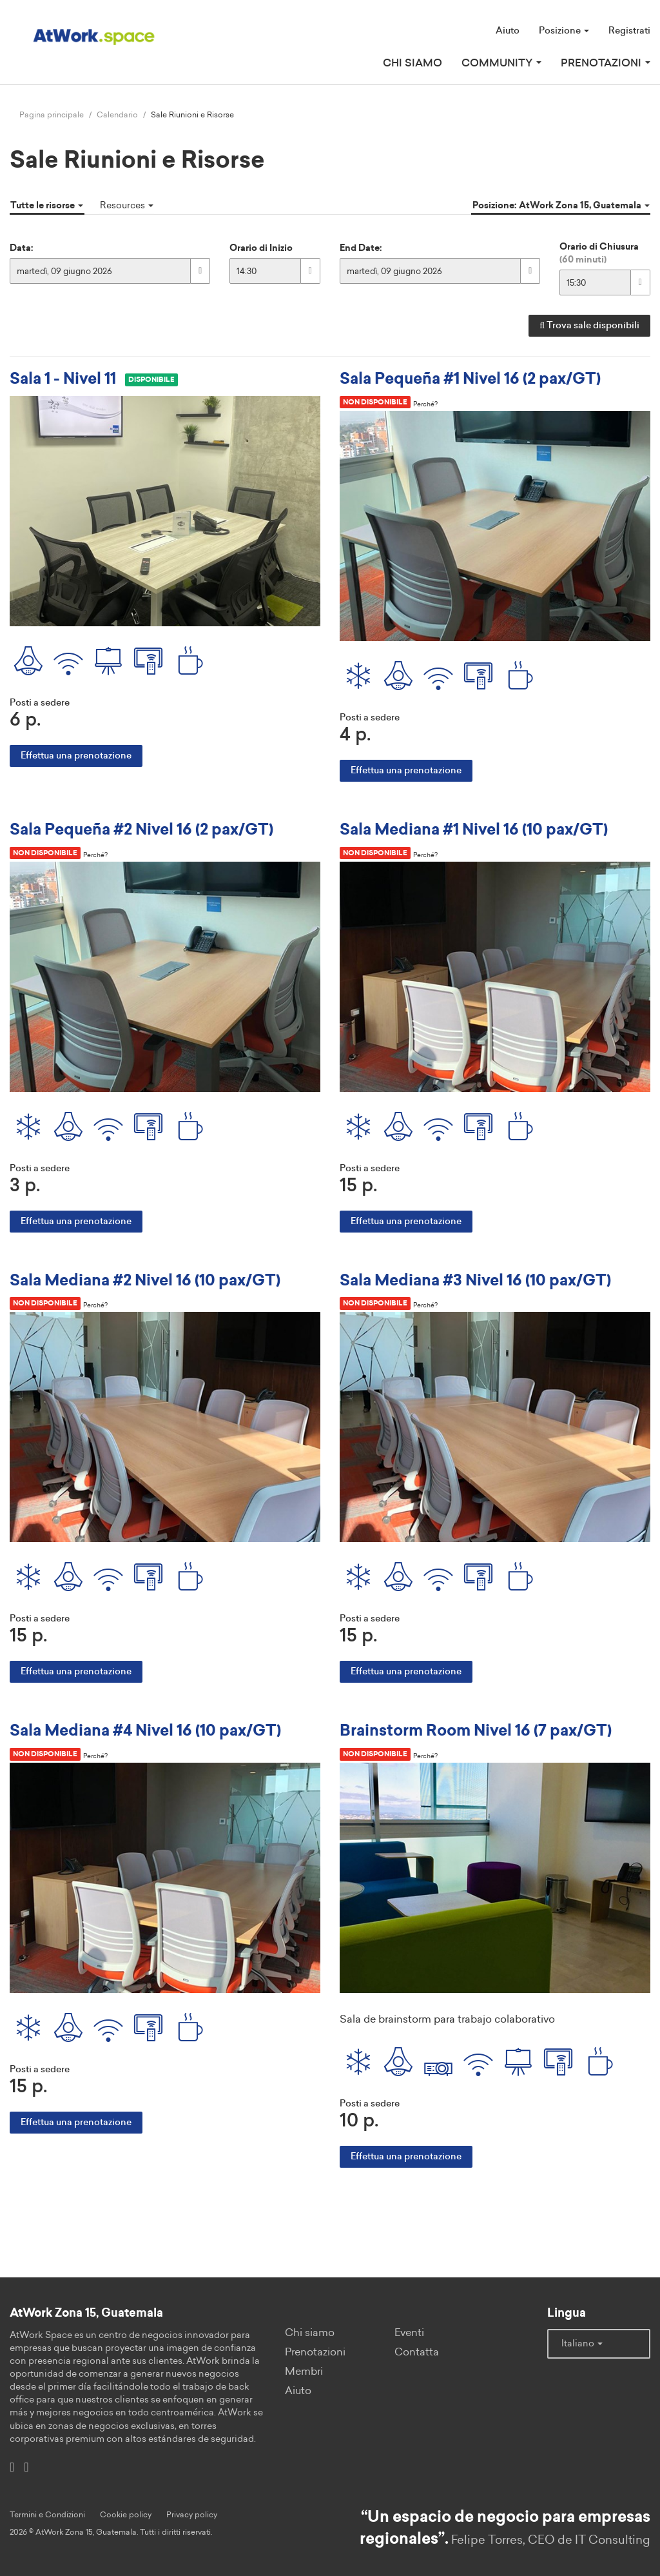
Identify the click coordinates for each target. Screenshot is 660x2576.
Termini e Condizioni (47, 2511)
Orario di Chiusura (599, 252)
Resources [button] (124, 204)
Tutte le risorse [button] (46, 204)
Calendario (117, 115)
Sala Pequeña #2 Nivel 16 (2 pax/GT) (141, 828)
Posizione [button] (564, 30)
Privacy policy (191, 2511)
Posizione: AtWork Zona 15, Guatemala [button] (561, 204)
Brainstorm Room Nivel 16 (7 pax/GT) (476, 1728)
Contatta (416, 2349)
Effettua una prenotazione (76, 753)
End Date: (361, 246)
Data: (22, 246)
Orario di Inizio (261, 246)
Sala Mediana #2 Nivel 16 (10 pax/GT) (145, 1278)
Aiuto (507, 30)
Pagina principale (51, 115)
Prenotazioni (315, 2349)
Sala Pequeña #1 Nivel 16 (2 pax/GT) (470, 378)
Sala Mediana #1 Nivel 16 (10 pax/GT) (474, 828)
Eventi (409, 2329)
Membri (304, 2368)
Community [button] (501, 63)
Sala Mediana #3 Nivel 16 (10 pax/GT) (475, 1278)
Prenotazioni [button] (605, 63)
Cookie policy (125, 2511)
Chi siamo (412, 63)
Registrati (629, 30)
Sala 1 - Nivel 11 (63, 378)
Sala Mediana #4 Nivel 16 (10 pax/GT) (145, 1728)
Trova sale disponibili (589, 324)
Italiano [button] (582, 2339)
